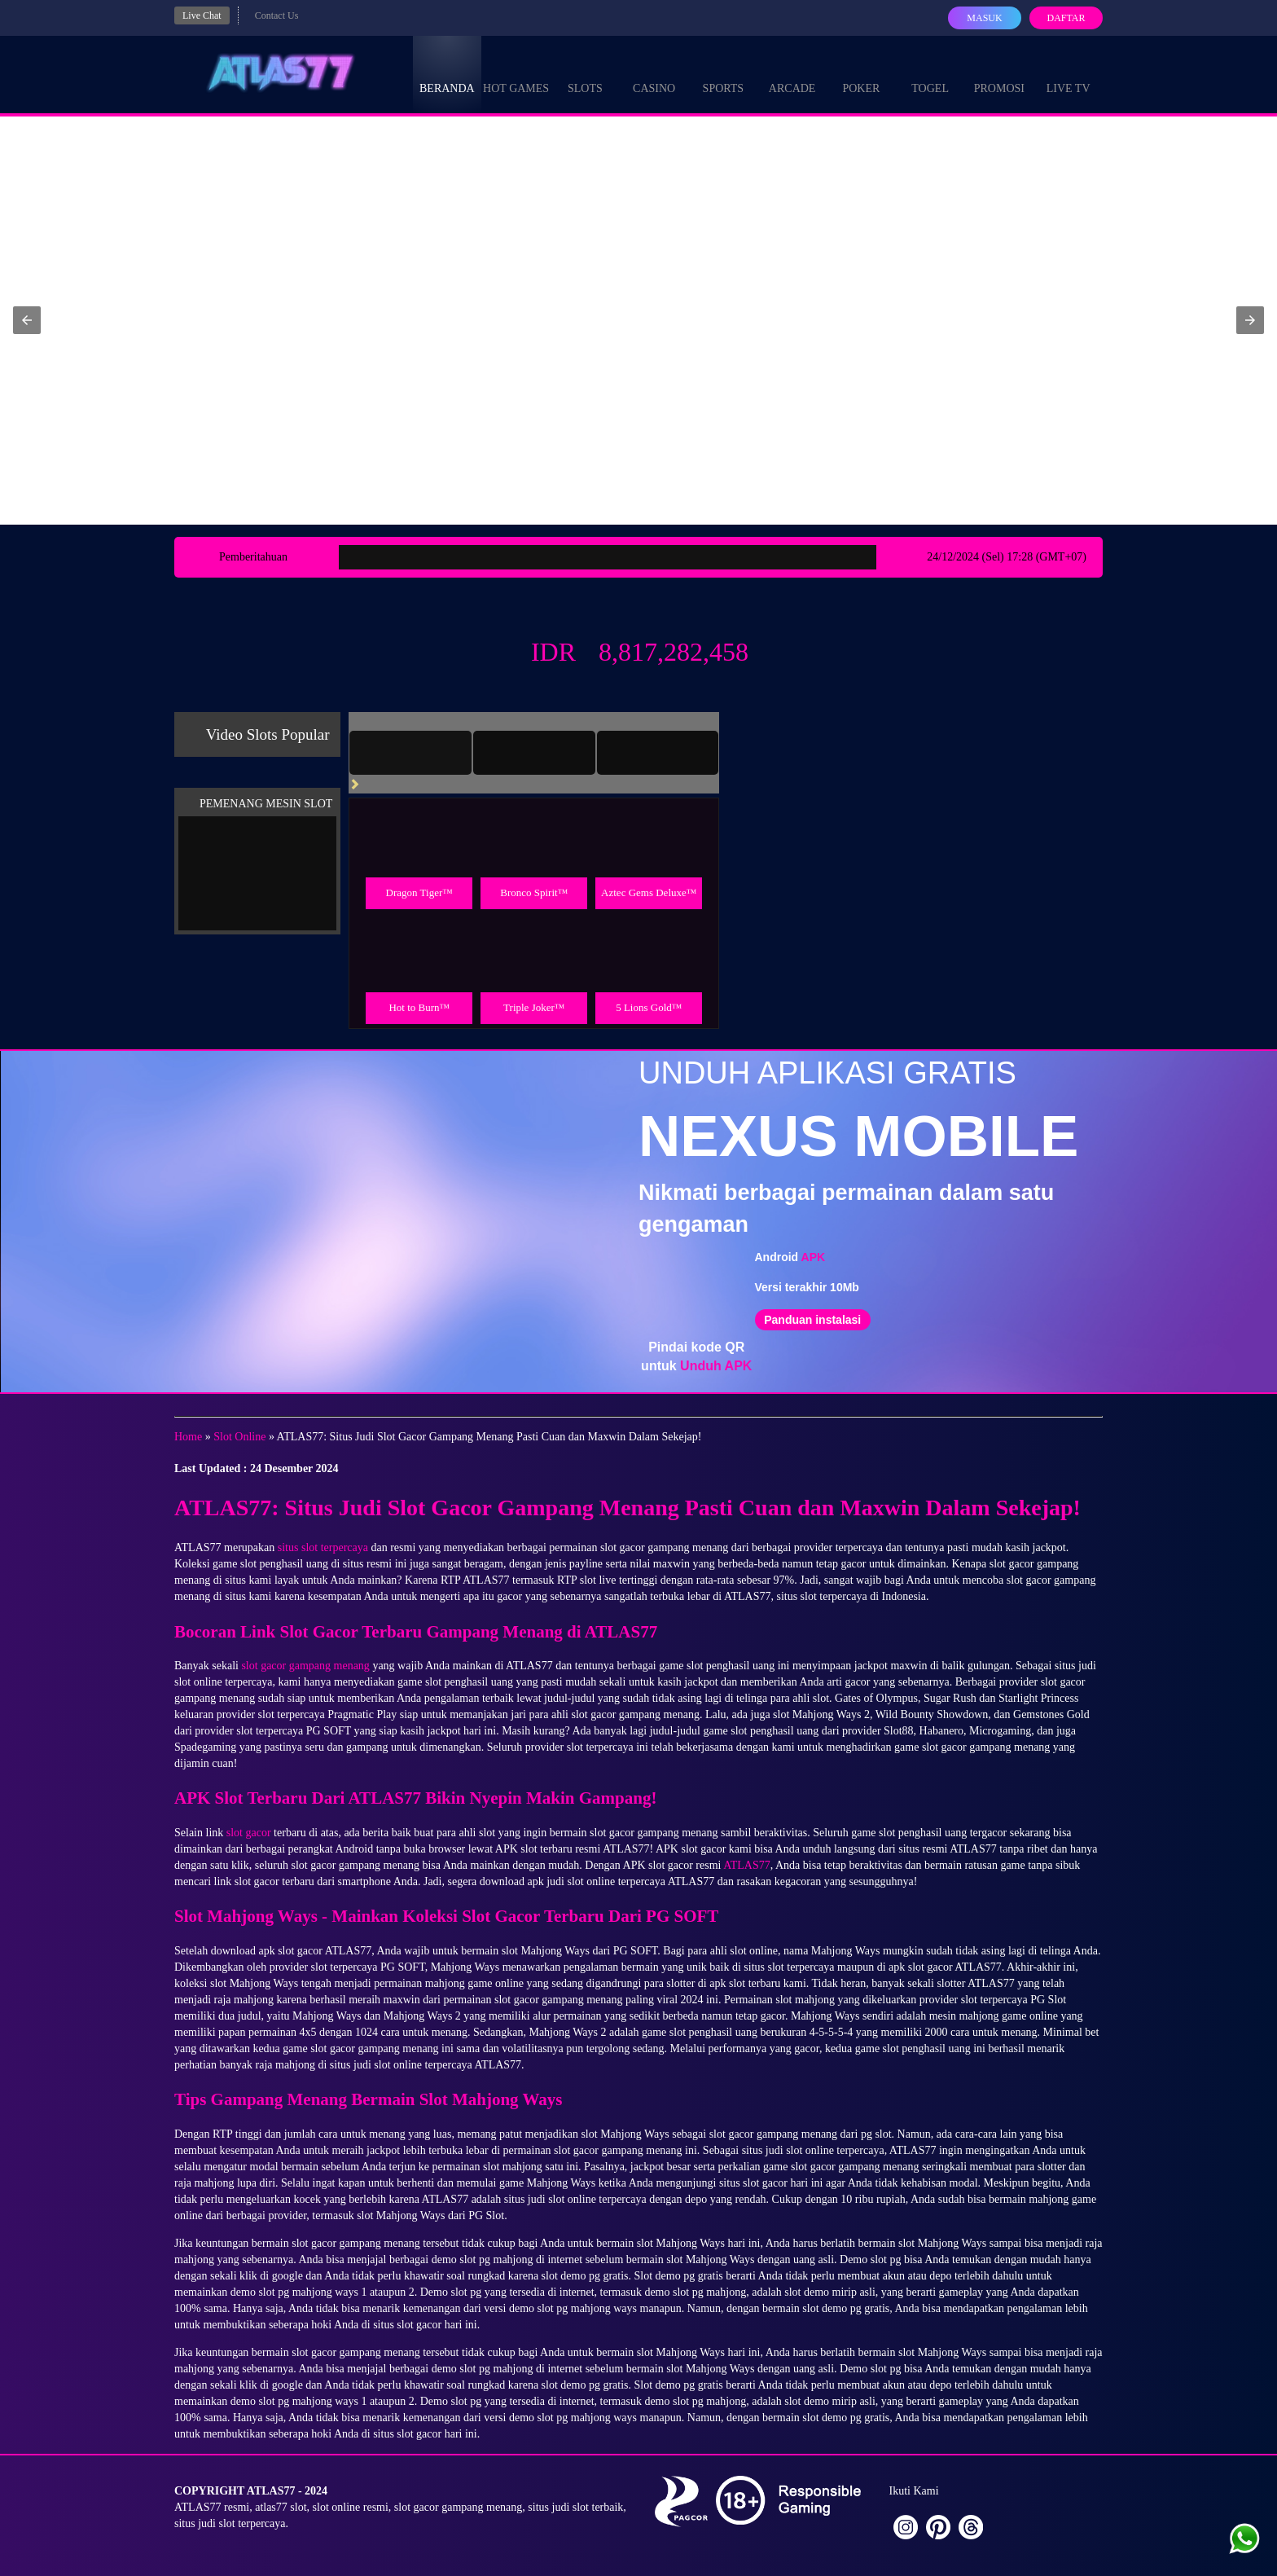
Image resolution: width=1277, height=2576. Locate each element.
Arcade (792, 73)
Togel (930, 73)
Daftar (1066, 18)
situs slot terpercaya (323, 1547)
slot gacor (248, 1832)
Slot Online (239, 1437)
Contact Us (277, 15)
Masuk (984, 18)
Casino (654, 73)
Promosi (999, 73)
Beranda (447, 73)
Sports (723, 73)
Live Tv (1068, 73)
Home (188, 1437)
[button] (27, 320)
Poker (861, 73)
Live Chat (202, 15)
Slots (585, 73)
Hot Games (516, 73)
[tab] (410, 753)
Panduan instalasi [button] (812, 1319)
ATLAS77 (746, 1865)
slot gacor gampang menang (305, 1665)
